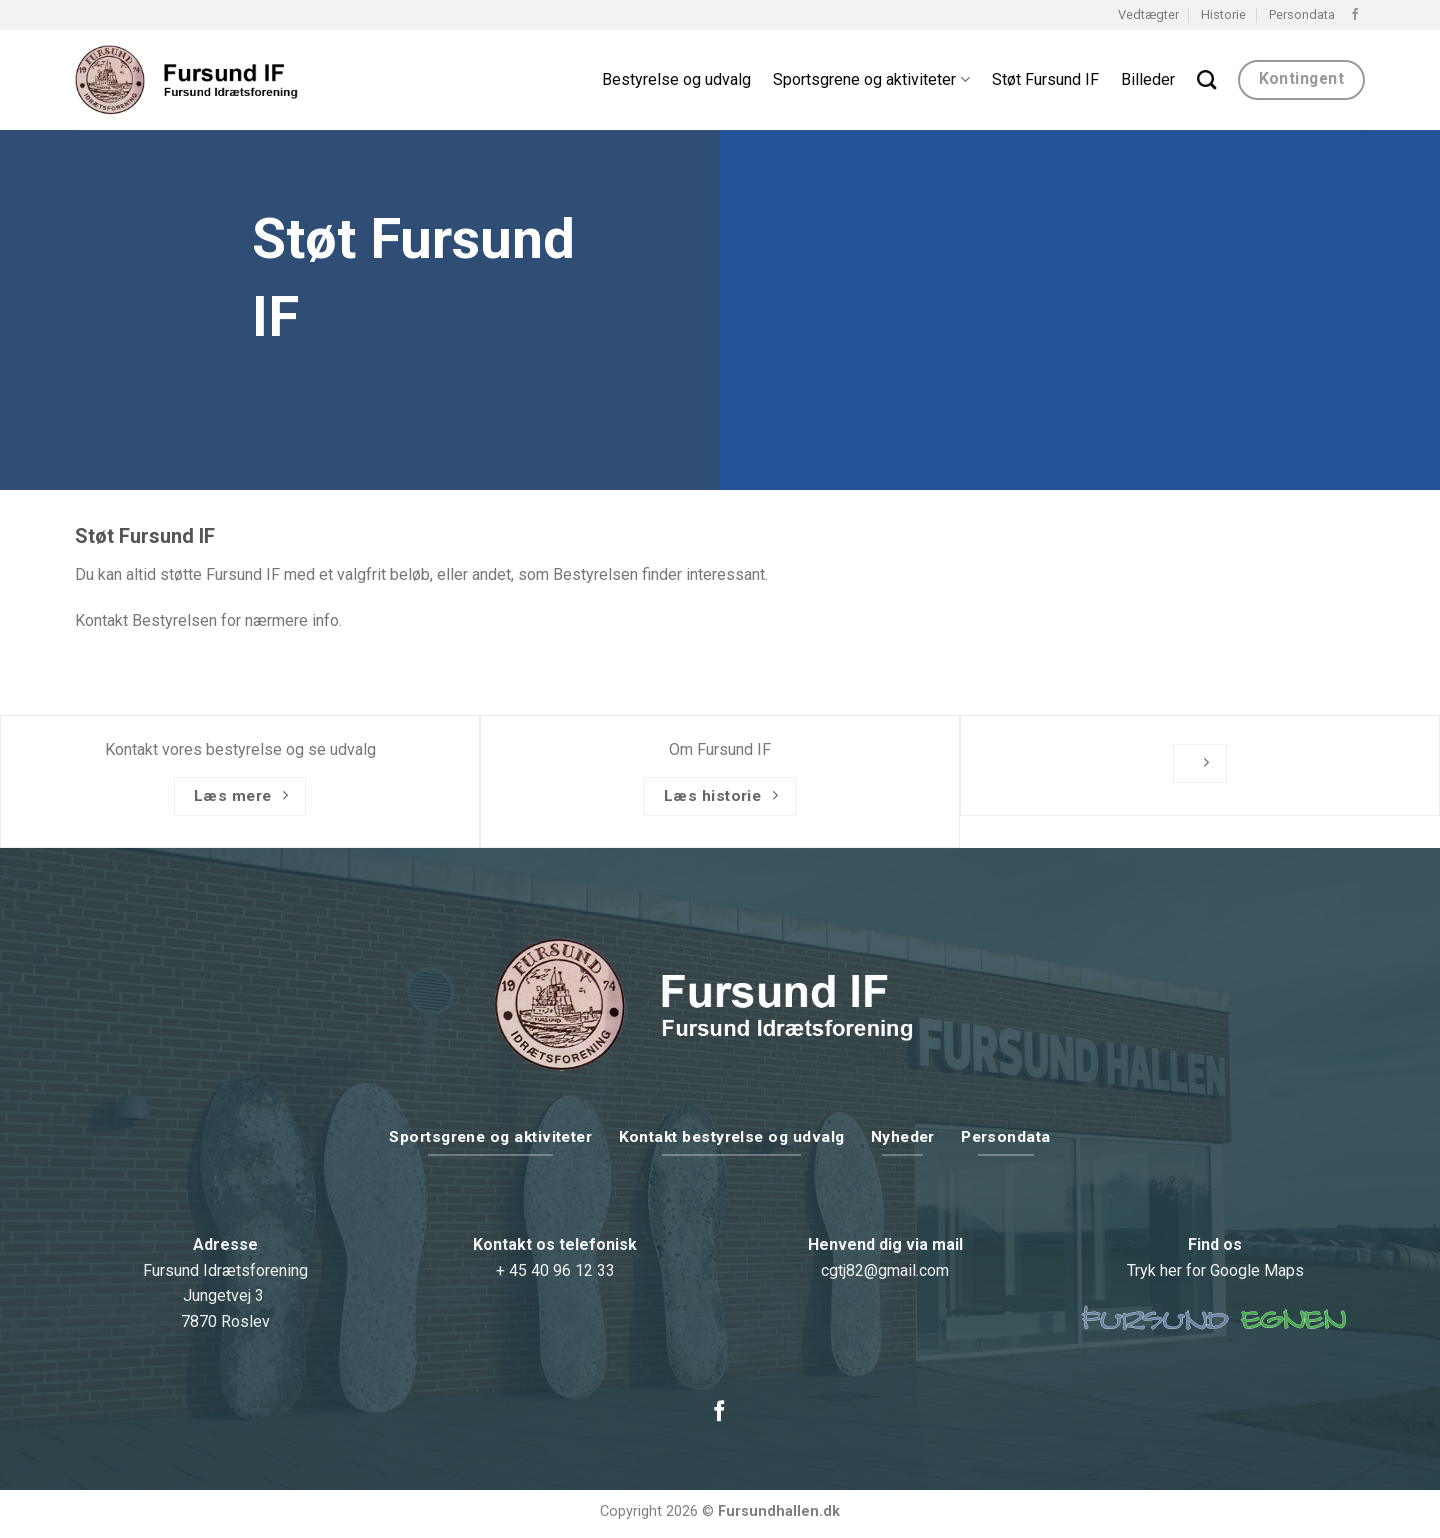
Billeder (1148, 79)
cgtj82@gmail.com (885, 1270)
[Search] (1206, 79)
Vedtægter (1148, 14)
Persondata (1302, 14)
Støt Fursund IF (1045, 79)
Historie (1223, 14)
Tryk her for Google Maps (1215, 1270)
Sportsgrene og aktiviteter (871, 80)
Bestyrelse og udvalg (676, 79)
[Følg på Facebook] (1355, 15)
